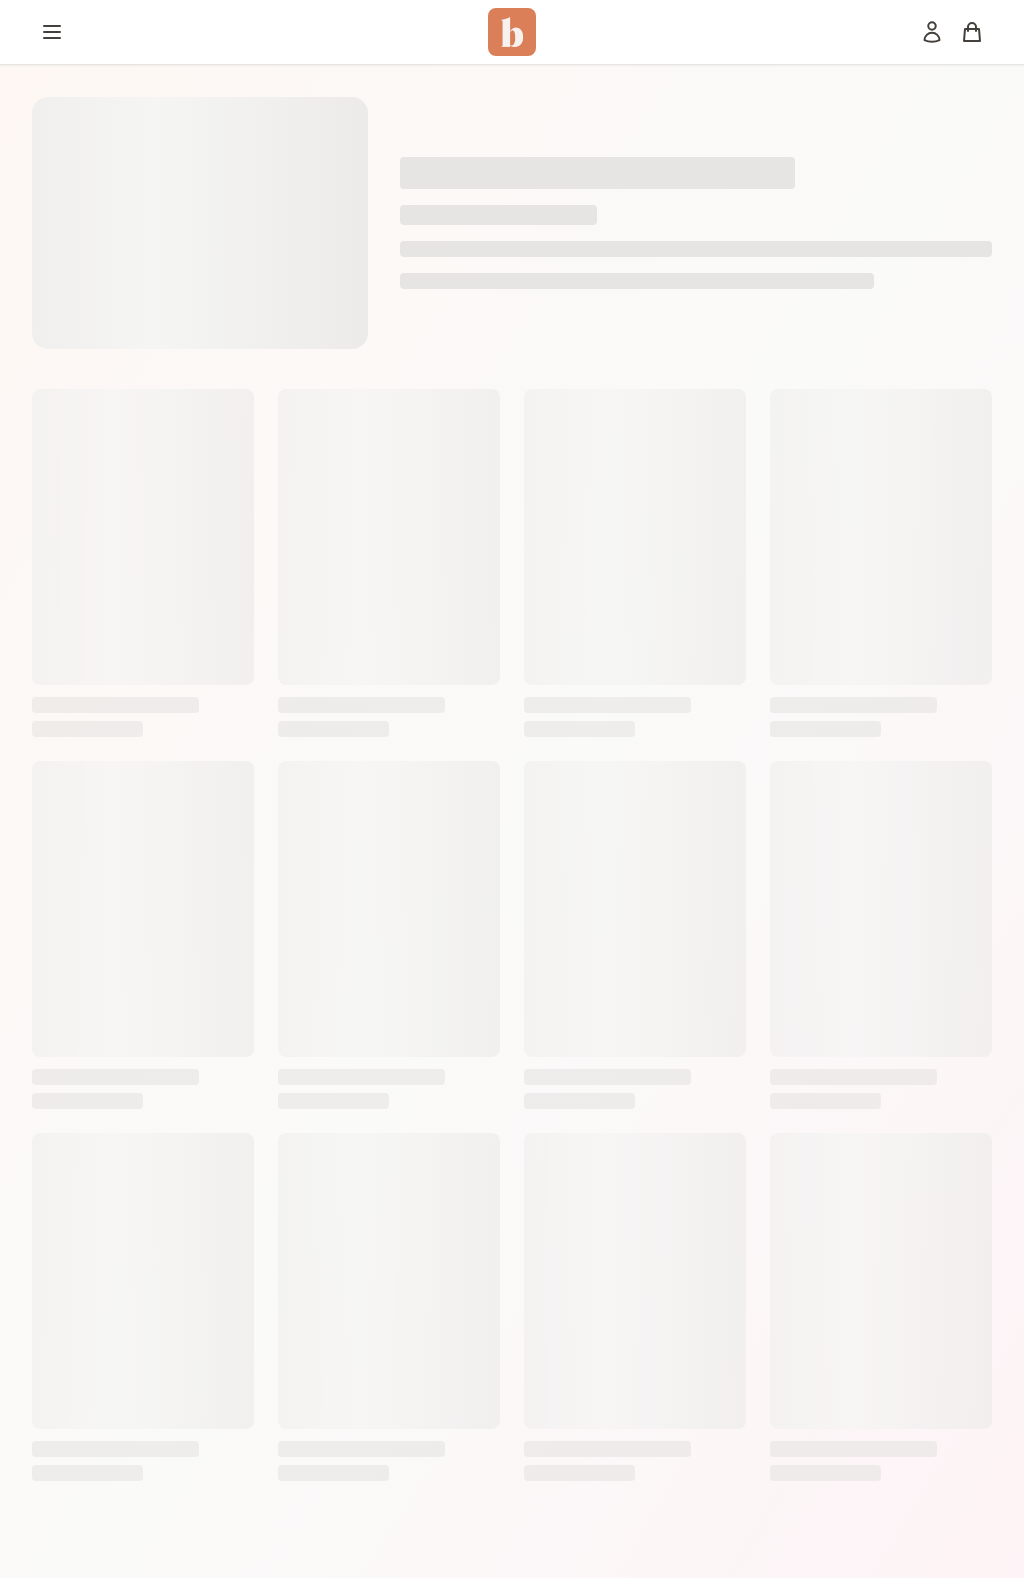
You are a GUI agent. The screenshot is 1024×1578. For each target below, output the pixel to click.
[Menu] (52, 32)
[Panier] (972, 32)
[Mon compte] (932, 32)
